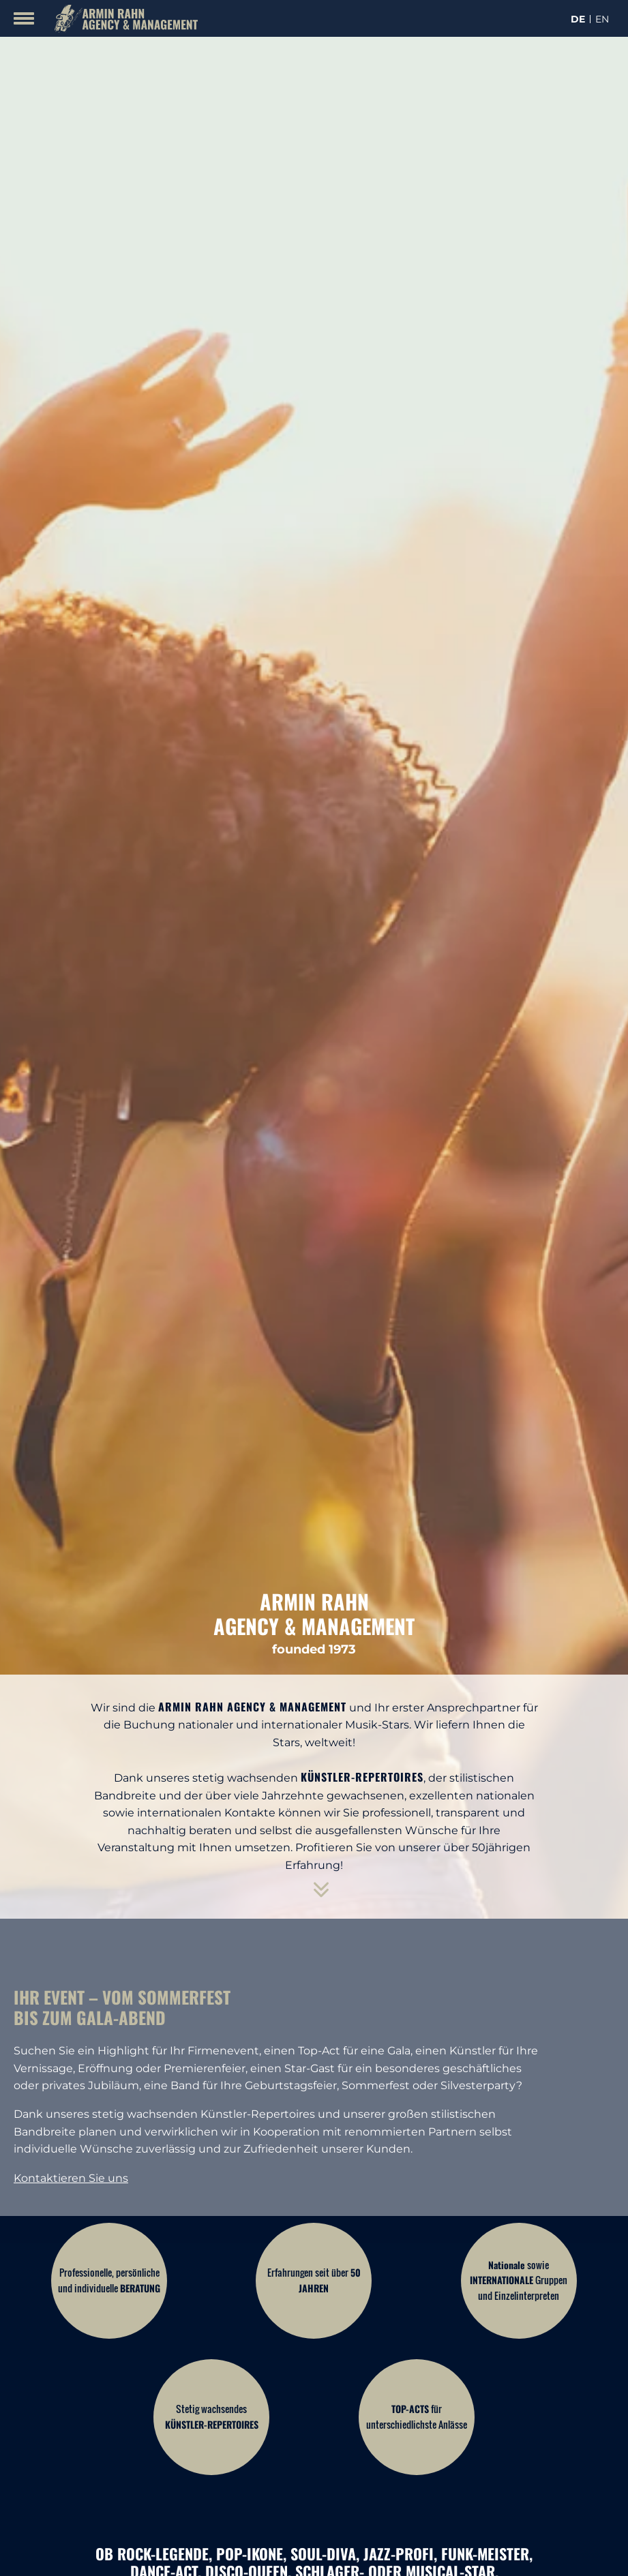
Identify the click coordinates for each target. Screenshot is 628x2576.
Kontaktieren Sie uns (71, 1829)
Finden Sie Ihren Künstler (314, 2415)
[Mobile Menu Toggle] (24, 18)
